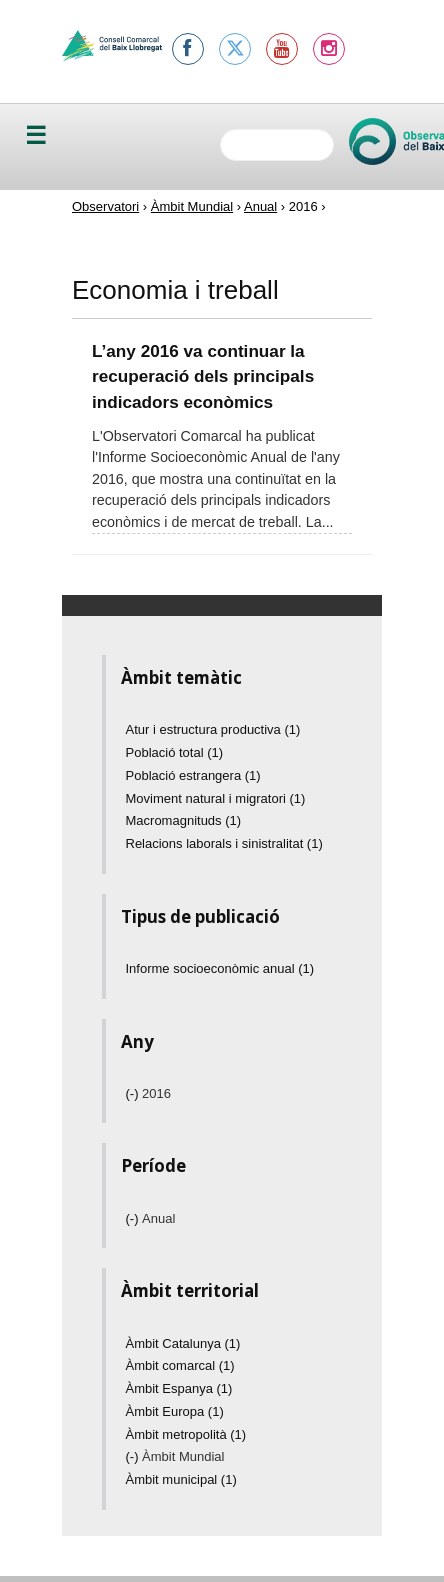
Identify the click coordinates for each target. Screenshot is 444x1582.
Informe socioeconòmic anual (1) (220, 968)
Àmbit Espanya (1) (179, 1388)
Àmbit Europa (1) (175, 1411)
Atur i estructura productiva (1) (213, 729)
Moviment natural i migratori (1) (216, 798)
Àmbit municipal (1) (181, 1479)
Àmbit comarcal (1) (180, 1365)
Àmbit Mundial (192, 206)
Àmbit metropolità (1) (186, 1434)
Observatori (105, 206)
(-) (134, 1093)
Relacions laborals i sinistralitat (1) (224, 843)
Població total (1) (175, 752)
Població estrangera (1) (193, 775)
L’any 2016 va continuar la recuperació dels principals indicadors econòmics (203, 376)
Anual (260, 206)
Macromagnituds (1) (184, 820)
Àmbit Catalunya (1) (183, 1343)
